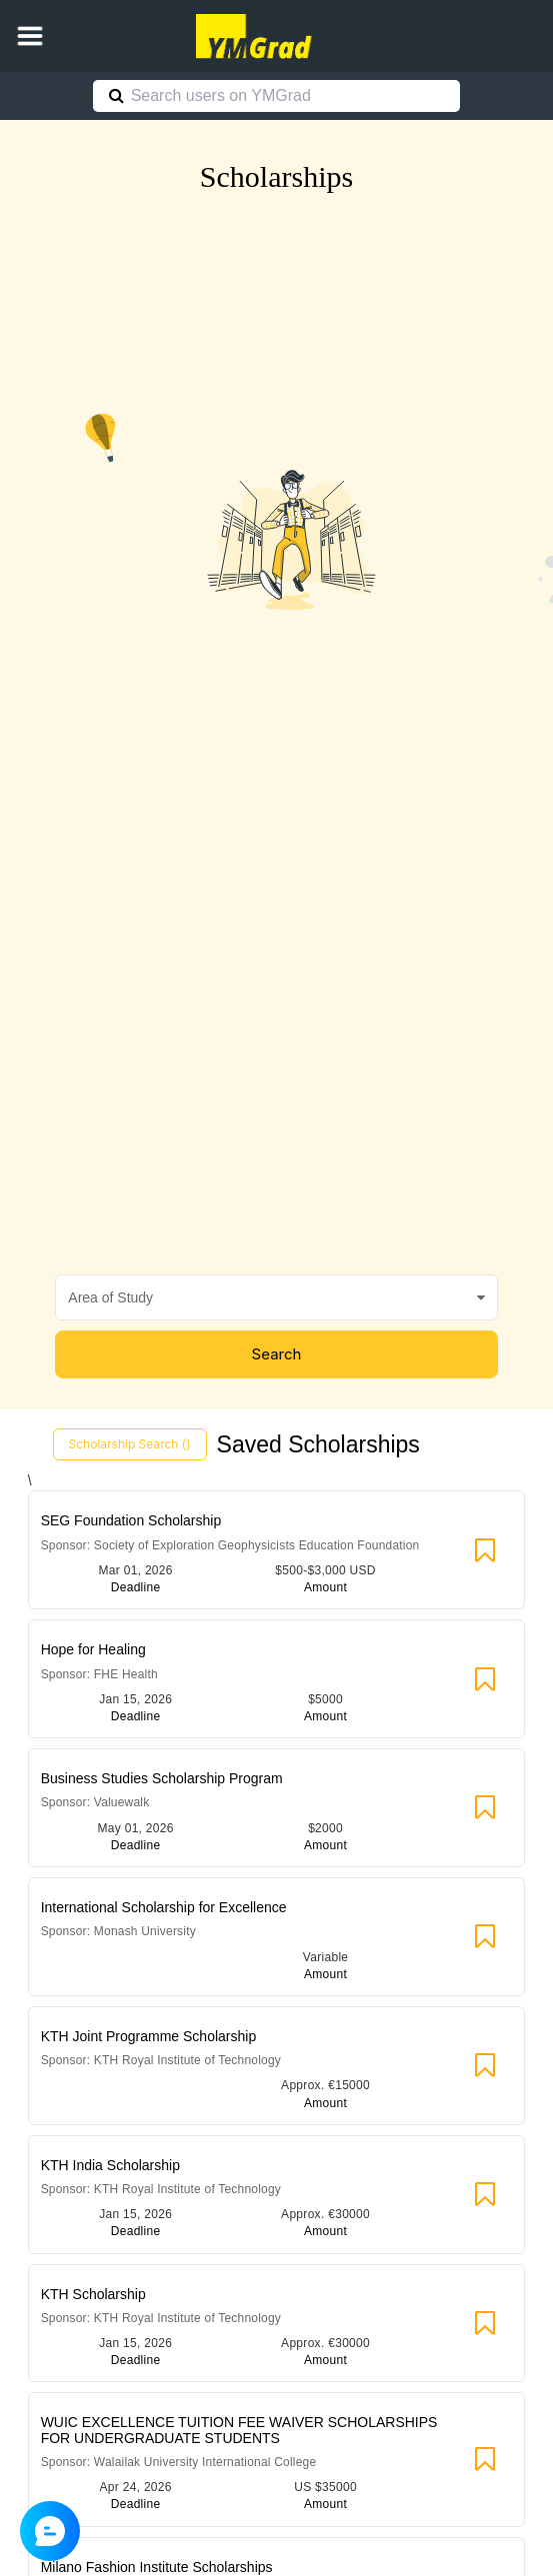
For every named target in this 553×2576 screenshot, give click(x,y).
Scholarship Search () (130, 1443)
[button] (30, 36)
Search (277, 1353)
